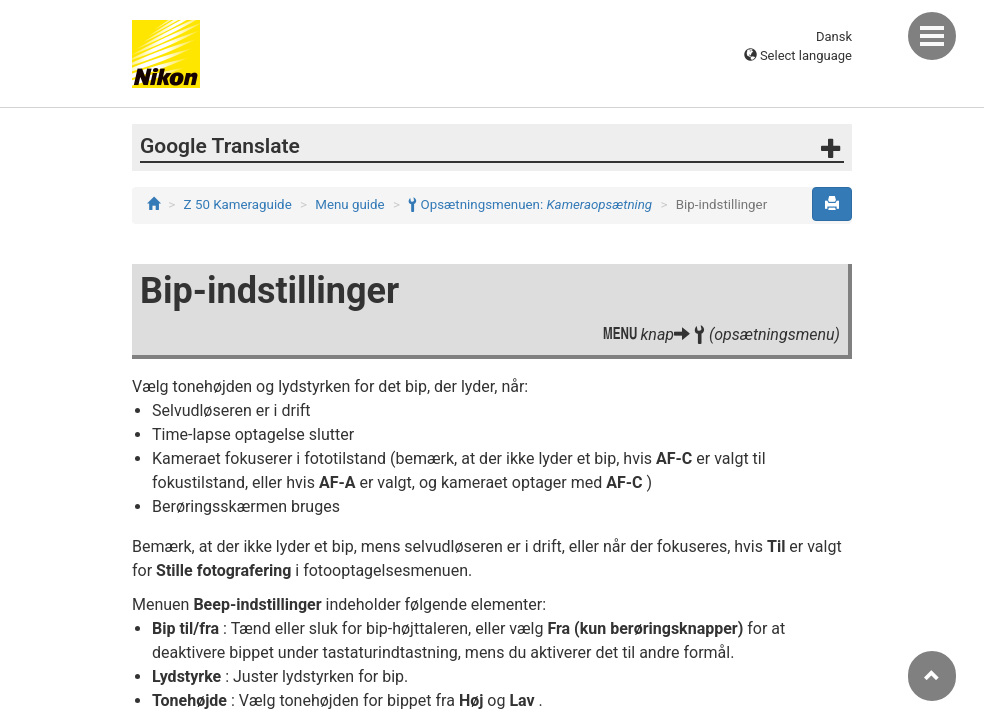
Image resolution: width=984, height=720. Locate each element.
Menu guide (349, 204)
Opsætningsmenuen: (530, 204)
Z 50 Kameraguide (238, 204)
